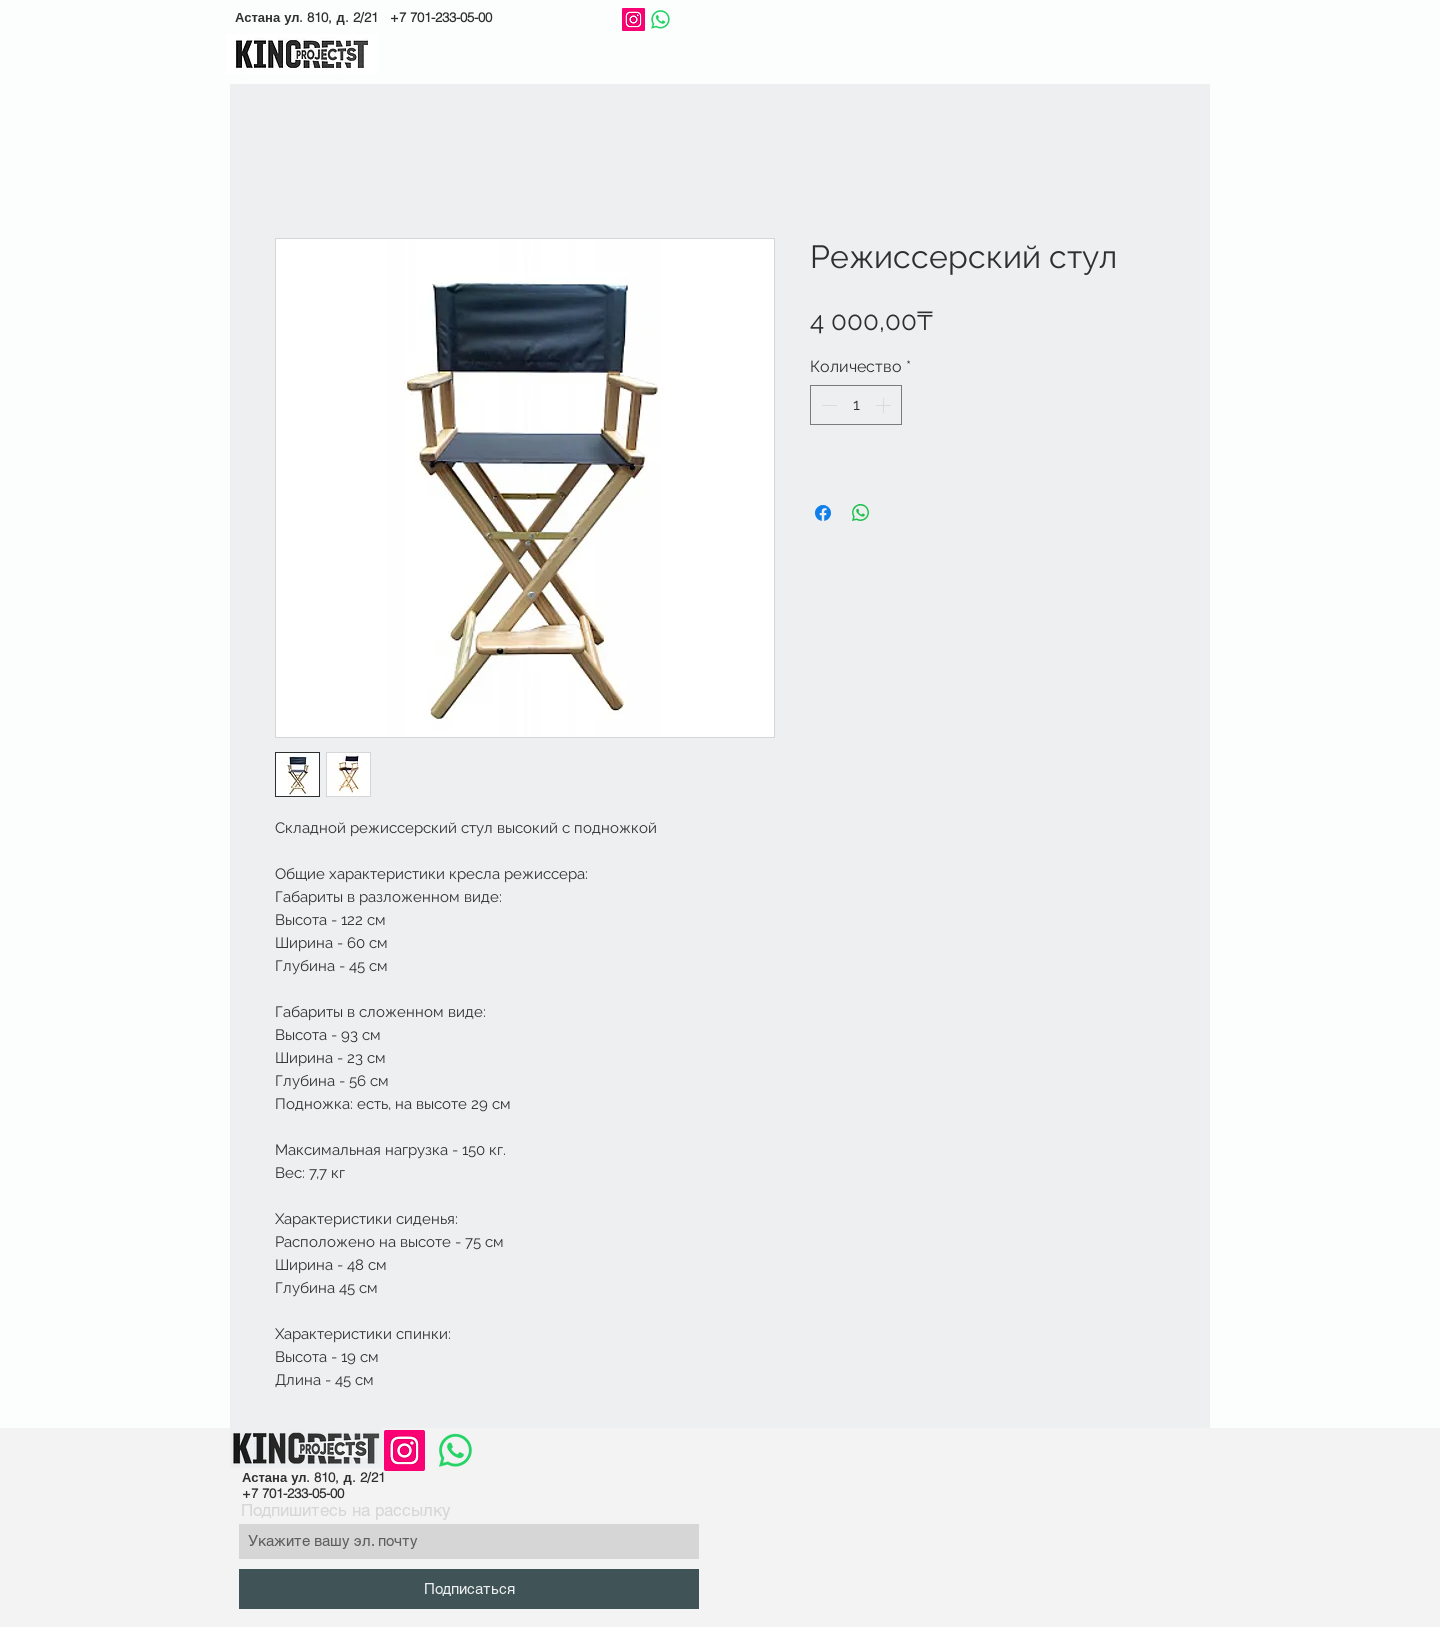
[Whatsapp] (660, 19)
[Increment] (885, 405)
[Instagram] (633, 19)
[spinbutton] (856, 405)
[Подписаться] (469, 1589)
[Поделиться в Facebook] (823, 513)
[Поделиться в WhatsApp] (861, 513)
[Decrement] (827, 405)
